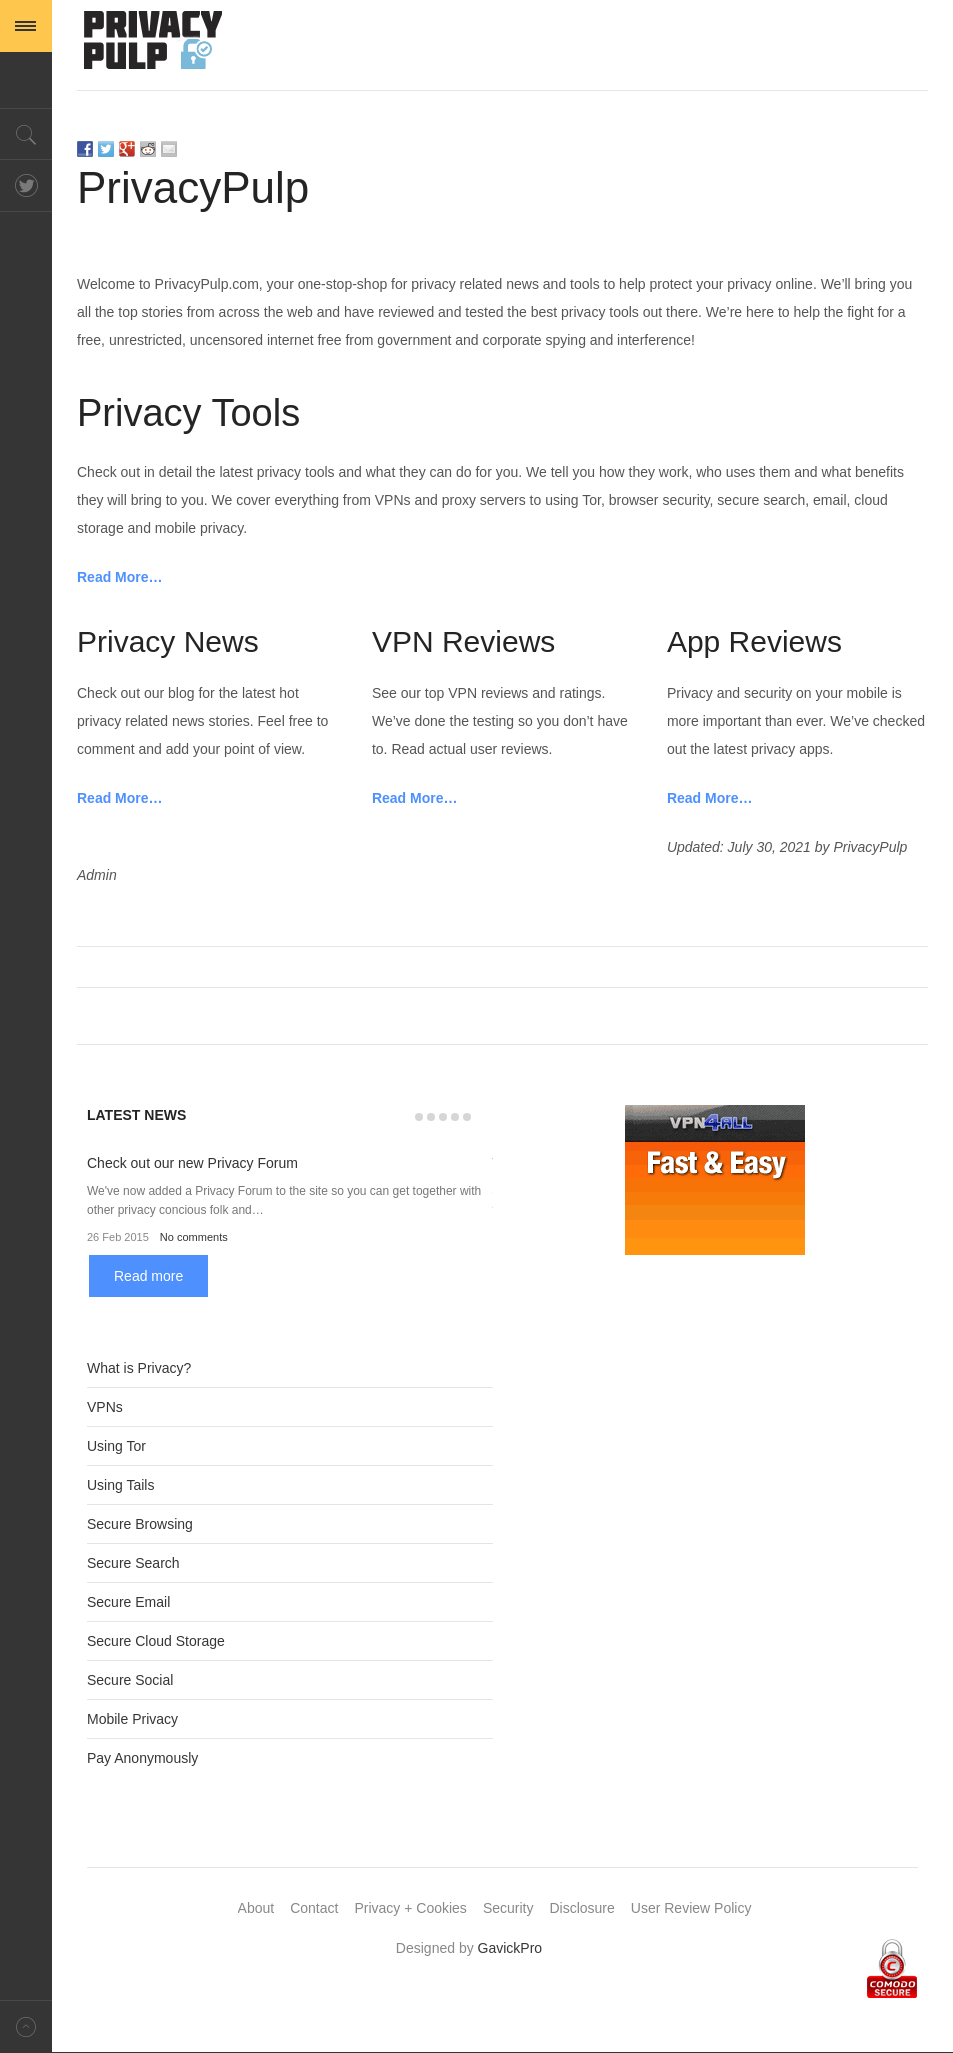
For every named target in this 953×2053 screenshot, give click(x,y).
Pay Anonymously (142, 1758)
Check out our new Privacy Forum (192, 1163)
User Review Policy (691, 1908)
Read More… (120, 577)
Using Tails (120, 1485)
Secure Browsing (140, 1524)
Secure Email (128, 1602)
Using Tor (116, 1446)
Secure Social (130, 1680)
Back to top (26, 2026)
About (256, 1908)
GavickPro (510, 1948)
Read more (148, 1276)
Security (508, 1908)
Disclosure (581, 1908)
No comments (194, 1237)
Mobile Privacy (132, 1719)
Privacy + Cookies (410, 1908)
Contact (314, 1908)
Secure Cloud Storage (156, 1641)
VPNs (105, 1407)
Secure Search (133, 1563)
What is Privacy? (139, 1368)
